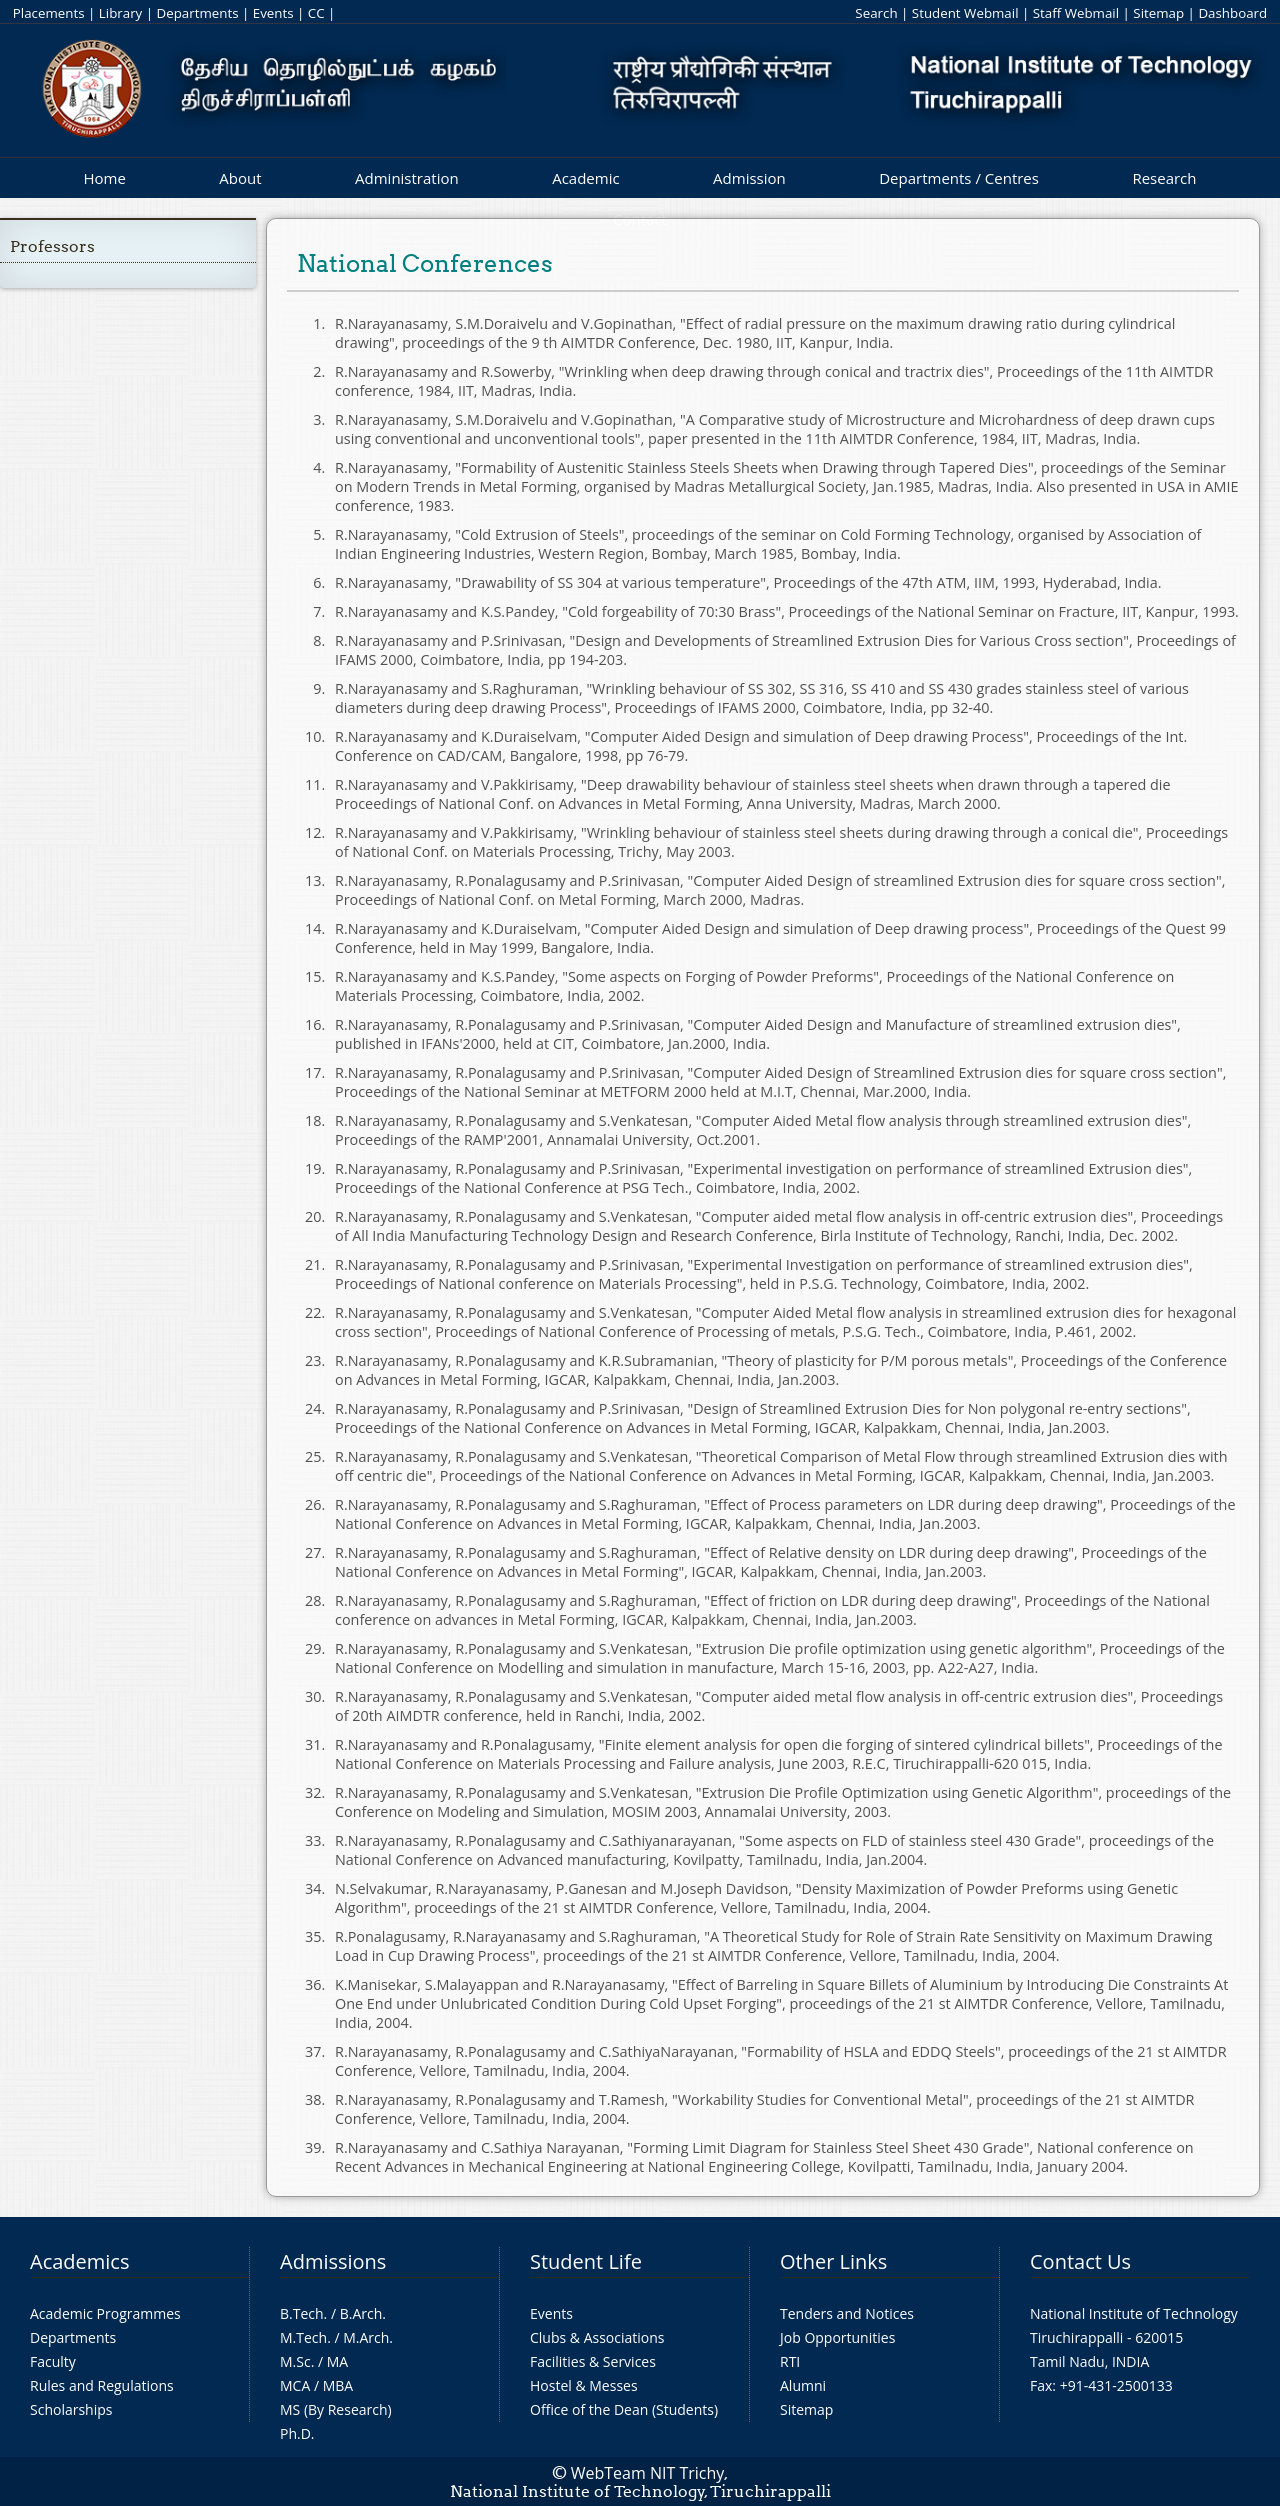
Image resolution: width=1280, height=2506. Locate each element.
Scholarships (71, 2409)
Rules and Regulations (102, 2385)
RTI (790, 2361)
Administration (407, 178)
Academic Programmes (105, 2313)
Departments (198, 13)
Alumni (803, 2385)
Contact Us (1080, 2261)
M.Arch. (368, 2337)
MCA (295, 2385)
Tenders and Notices (847, 2313)
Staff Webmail (1076, 13)
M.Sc (295, 2361)
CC (316, 13)
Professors (52, 246)
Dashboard (1232, 13)
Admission (749, 178)
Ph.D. (297, 2433)
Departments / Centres (959, 178)
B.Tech (302, 2313)
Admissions (333, 2261)
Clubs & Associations (597, 2337)
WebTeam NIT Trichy (648, 2473)
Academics (79, 2261)
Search (876, 13)
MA (337, 2361)
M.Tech (303, 2337)
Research (1164, 178)
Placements (49, 13)
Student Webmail (965, 13)
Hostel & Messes (584, 2385)
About (240, 178)
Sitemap (1158, 13)
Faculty (53, 2361)
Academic (585, 178)
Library (120, 13)
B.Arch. (363, 2313)
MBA (338, 2385)
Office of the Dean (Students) (624, 2409)
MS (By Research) (336, 2409)
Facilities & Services (593, 2361)
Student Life (586, 2261)
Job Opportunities (837, 2337)
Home (104, 178)
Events (273, 13)
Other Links (833, 2261)
